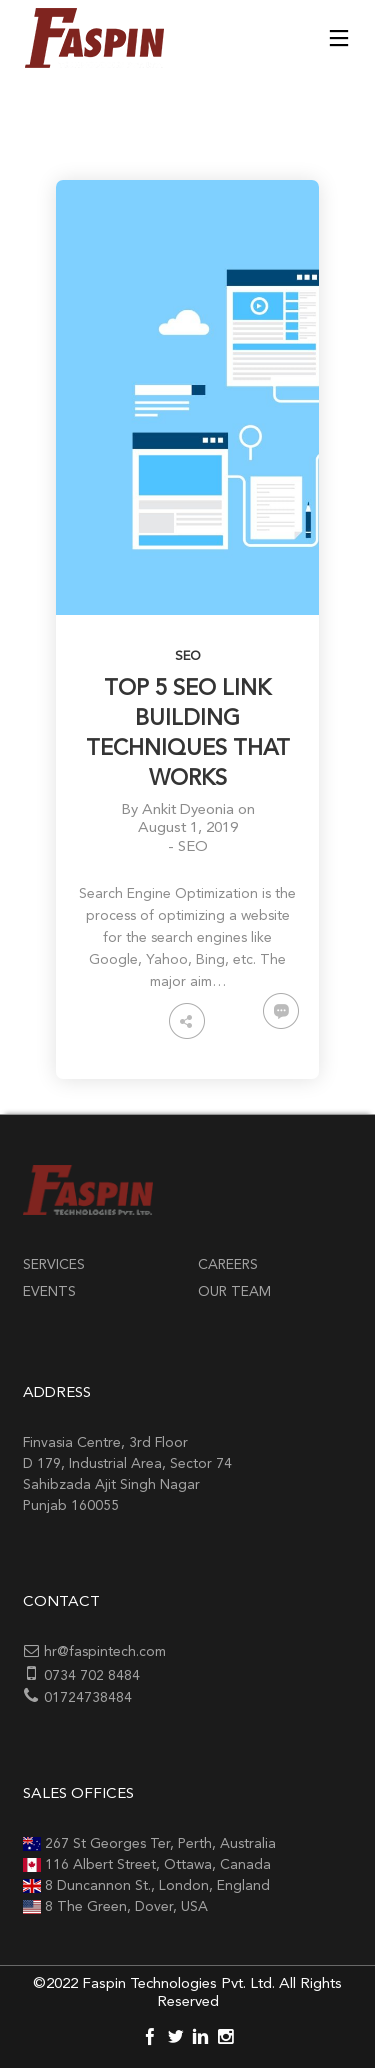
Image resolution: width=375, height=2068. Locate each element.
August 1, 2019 (188, 828)
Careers (228, 1265)
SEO (188, 656)
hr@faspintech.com (105, 1652)
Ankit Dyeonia (188, 810)
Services (54, 1265)
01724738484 (88, 1698)
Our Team (234, 1292)
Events (49, 1292)
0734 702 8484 (92, 1676)
